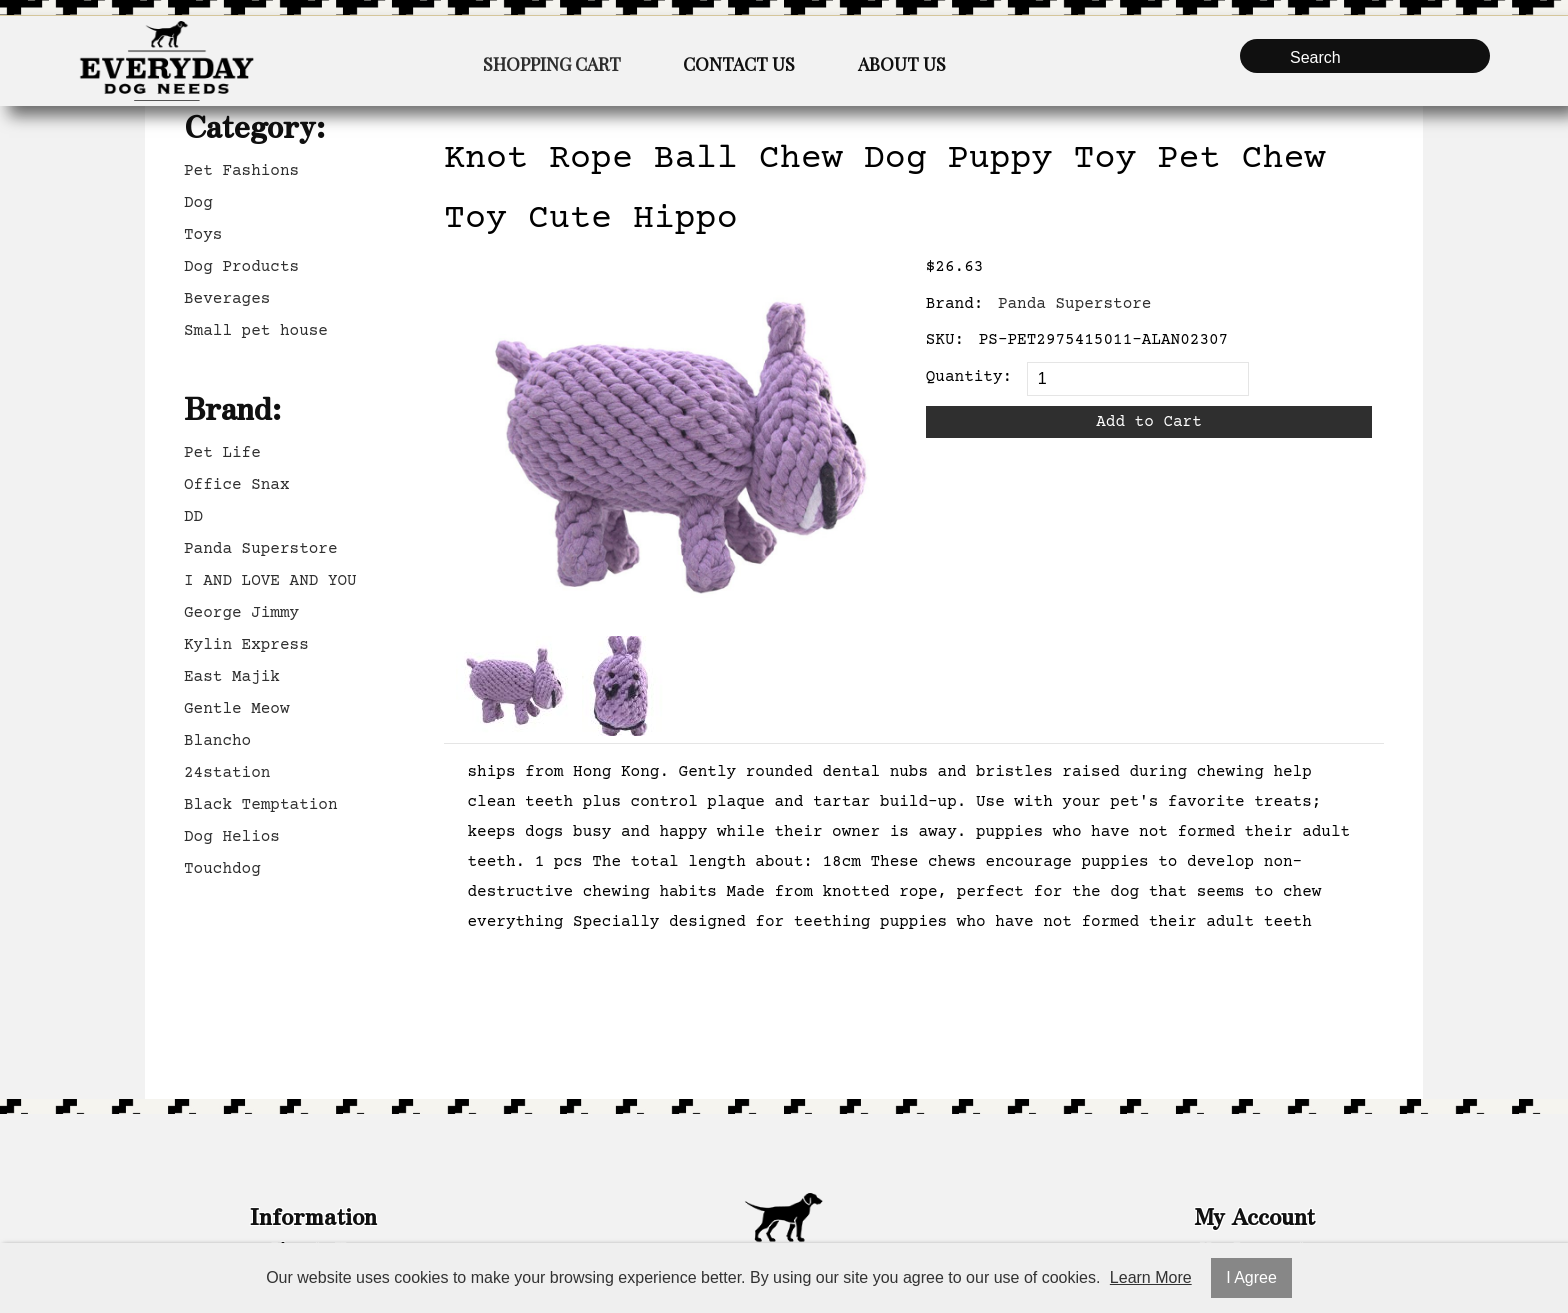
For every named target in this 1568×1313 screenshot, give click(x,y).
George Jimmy (241, 613)
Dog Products (241, 267)
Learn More (1151, 1277)
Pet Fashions (241, 171)
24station (227, 773)
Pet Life (222, 453)
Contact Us (739, 64)
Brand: (955, 304)
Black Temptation (261, 805)
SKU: (945, 340)
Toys (203, 235)
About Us (902, 64)
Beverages (227, 299)
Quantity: (969, 377)
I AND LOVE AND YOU (270, 581)
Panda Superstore (261, 549)
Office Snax (237, 485)
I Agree (1251, 1277)
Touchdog (222, 869)
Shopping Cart (552, 64)
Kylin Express (246, 645)
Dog (198, 203)
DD (193, 517)
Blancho (217, 741)
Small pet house (256, 331)
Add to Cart (1149, 422)
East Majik (232, 677)
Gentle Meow (237, 709)
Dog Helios (232, 837)
